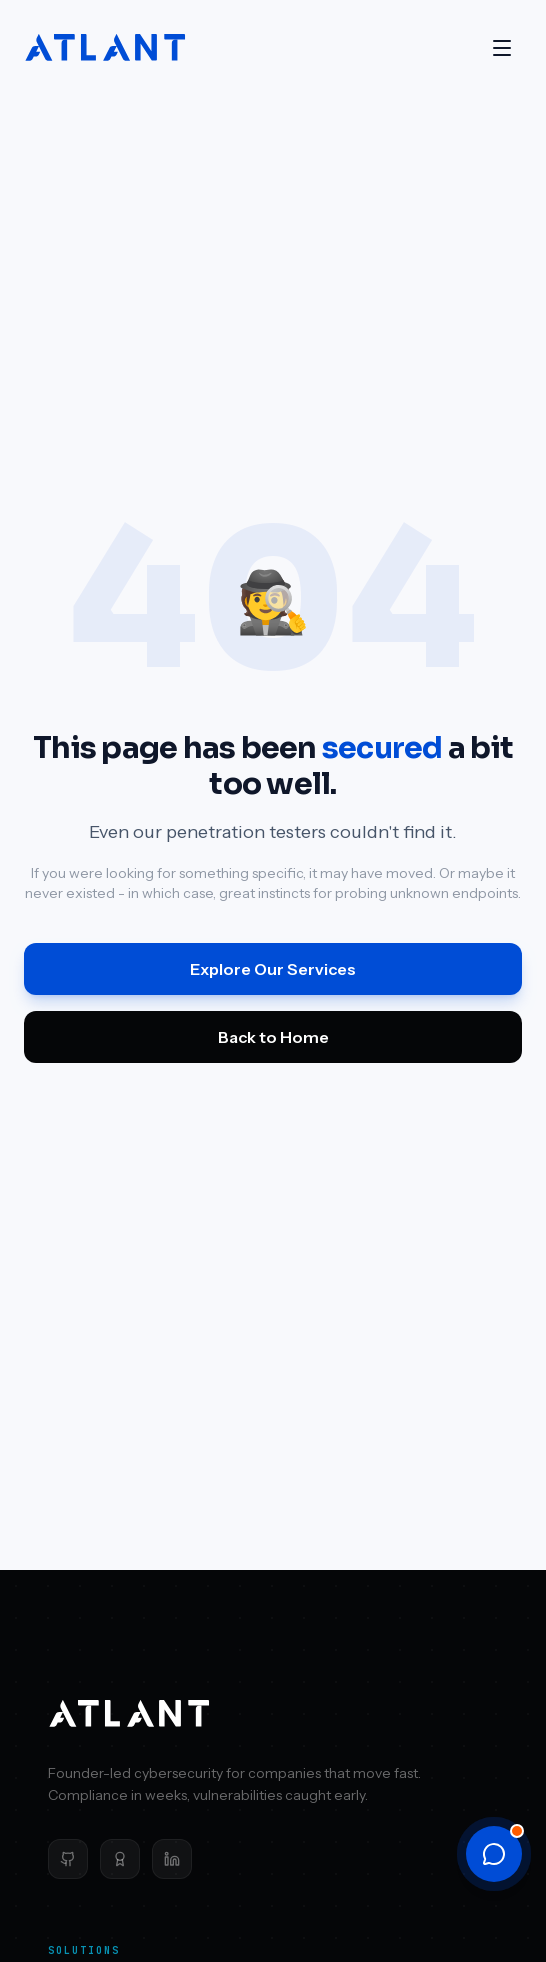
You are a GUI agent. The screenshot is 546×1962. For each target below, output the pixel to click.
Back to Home (273, 1037)
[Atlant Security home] (106, 48)
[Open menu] (502, 48)
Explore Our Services (273, 969)
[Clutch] (120, 1859)
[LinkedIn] (172, 1859)
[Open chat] (494, 1854)
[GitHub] (68, 1859)
